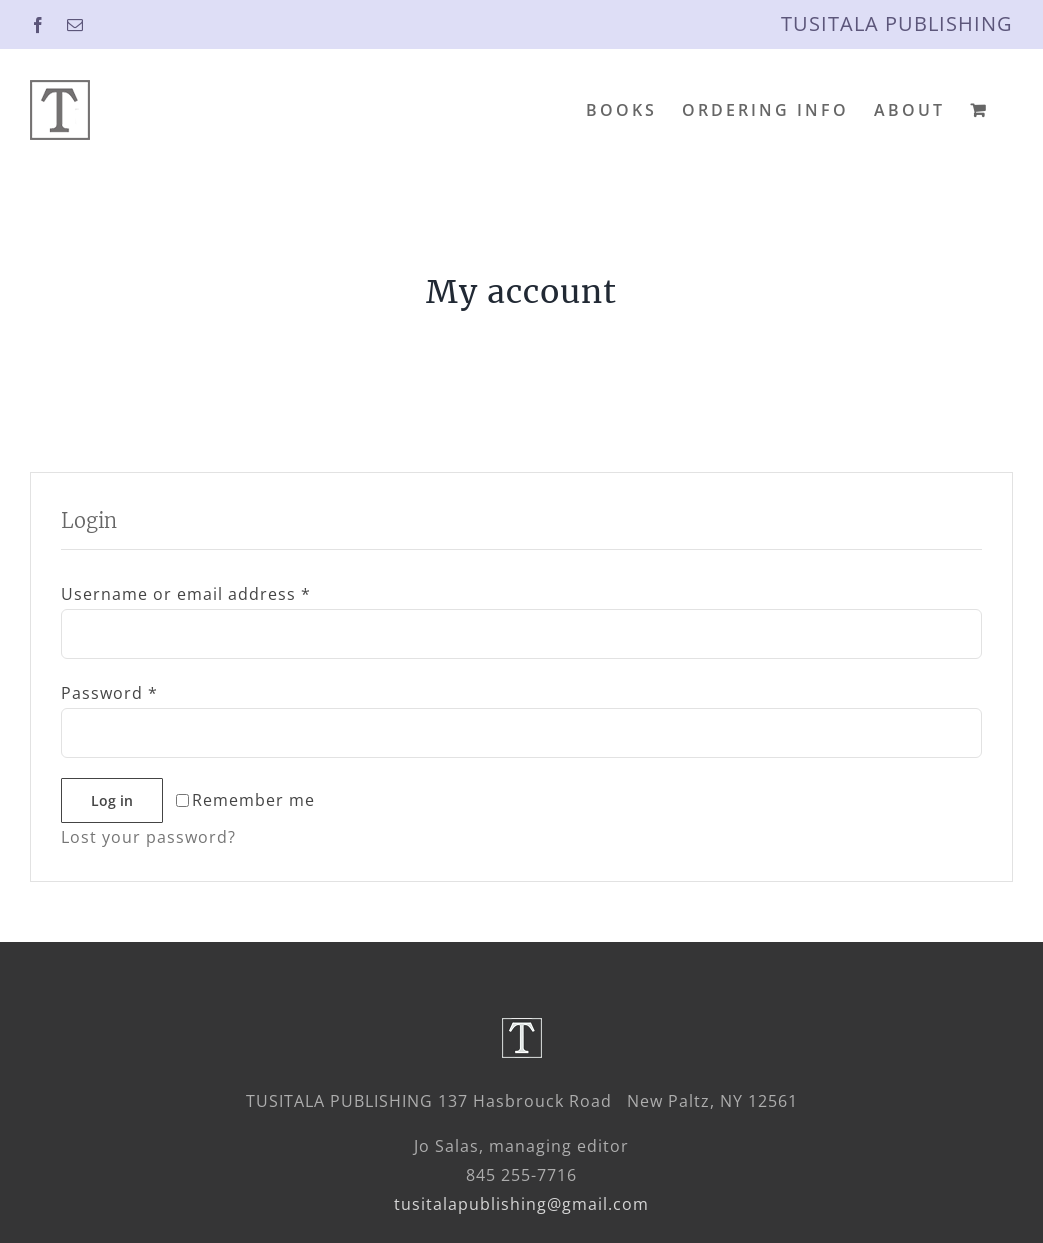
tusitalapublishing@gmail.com (521, 1204)
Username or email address (186, 594)
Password (109, 693)
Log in (112, 800)
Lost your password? (148, 837)
